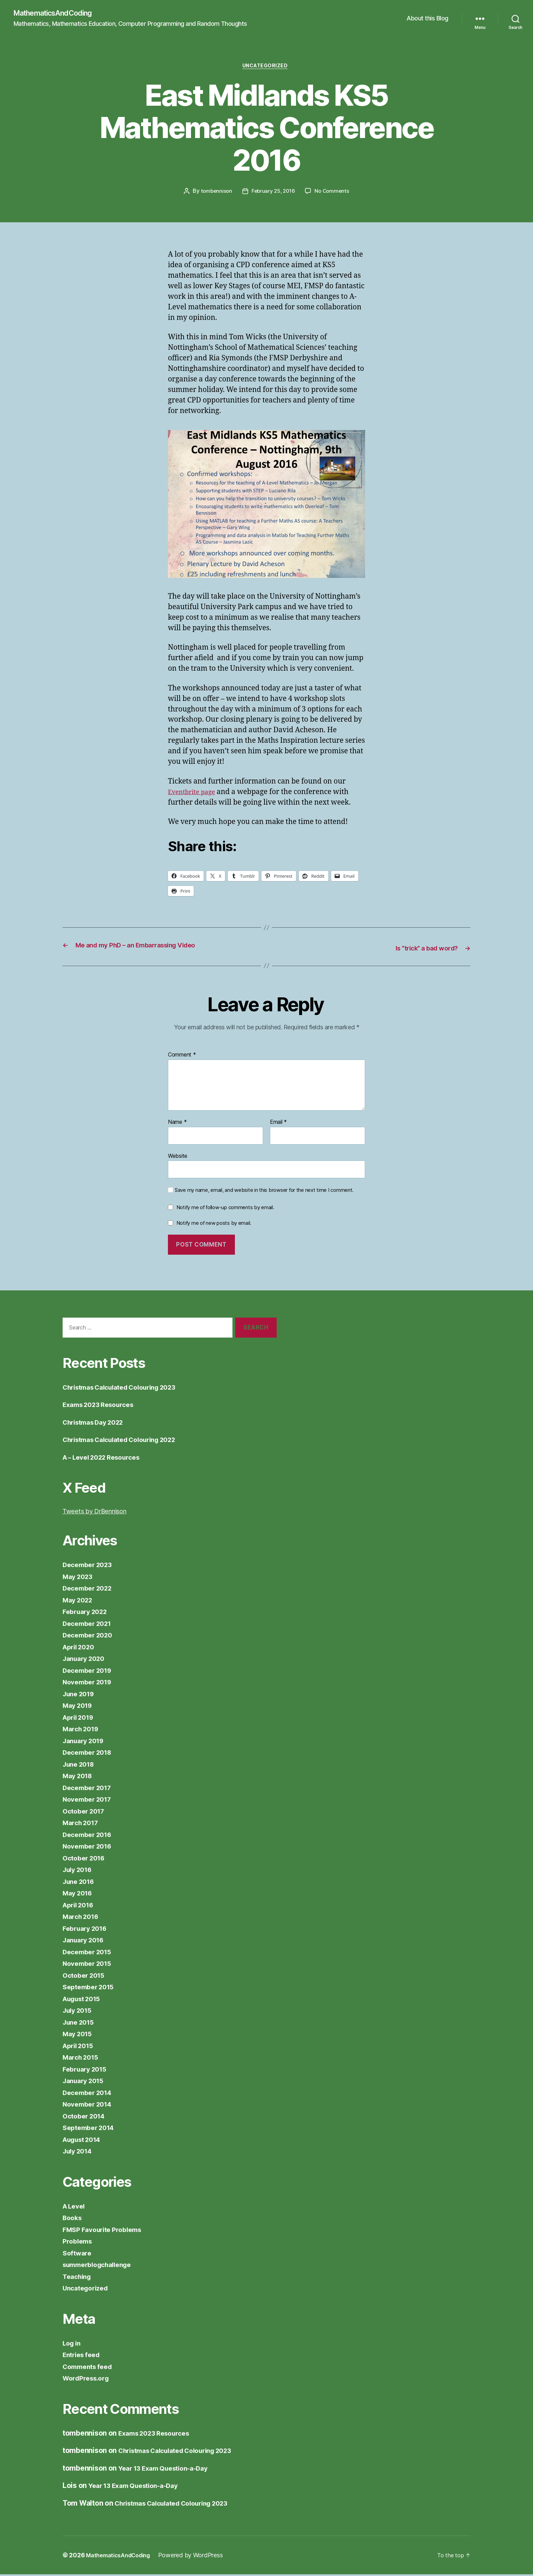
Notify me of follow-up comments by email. (225, 1209)
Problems (79, 2242)
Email (278, 1124)
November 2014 (90, 2105)
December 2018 (90, 1754)
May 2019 (79, 1707)
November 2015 (90, 1965)
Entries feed (83, 2356)
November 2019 (90, 1683)
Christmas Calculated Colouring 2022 (127, 1441)
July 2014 (79, 2152)
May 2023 (79, 1578)
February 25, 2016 (273, 193)
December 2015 (90, 1953)
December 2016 (90, 1836)
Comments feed (90, 2368)
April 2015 (80, 2047)
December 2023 (90, 1566)
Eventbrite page (195, 794)
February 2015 (87, 2070)
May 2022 (79, 1601)
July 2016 (79, 1871)
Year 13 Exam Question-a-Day (168, 2469)
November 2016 (90, 1847)
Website (177, 1157)
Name (177, 1124)
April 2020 (81, 1648)
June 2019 (81, 1695)
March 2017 (82, 1824)
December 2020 (90, 1636)
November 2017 (90, 1801)
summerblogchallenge (101, 2266)
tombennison (214, 193)
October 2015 (86, 1976)
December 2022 (90, 1589)
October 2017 (86, 1812)
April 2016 (80, 1906)
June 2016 (81, 1882)
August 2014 (85, 2140)
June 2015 (80, 2023)
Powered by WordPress (199, 2556)
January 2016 (86, 1941)
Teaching (78, 2277)
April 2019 (80, 1718)
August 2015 (84, 2000)
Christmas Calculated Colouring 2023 (127, 1388)
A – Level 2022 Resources (107, 1458)
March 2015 (82, 2059)
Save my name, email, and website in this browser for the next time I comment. (264, 1192)
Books (73, 2219)
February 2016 (87, 1929)
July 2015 (79, 2012)
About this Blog (427, 18)
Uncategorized (266, 68)
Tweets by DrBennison (100, 1512)
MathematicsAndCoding (58, 14)
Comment (182, 1056)
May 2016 (79, 1894)
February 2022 (88, 1613)
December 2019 (90, 1671)
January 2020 (86, 1660)
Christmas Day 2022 (97, 1423)
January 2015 (86, 2082)
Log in (73, 2344)
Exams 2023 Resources (102, 1406)
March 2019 (83, 1730)
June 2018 (81, 1765)
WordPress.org (88, 2379)
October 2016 (86, 1859)
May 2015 (79, 2035)
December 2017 (90, 1789)
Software (78, 2254)
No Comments (333, 193)
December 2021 (90, 1624)
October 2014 (86, 2117)
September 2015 (91, 1988)
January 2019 (86, 1742)
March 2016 (83, 1918)
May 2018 (79, 1777)
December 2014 (90, 2094)
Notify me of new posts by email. (213, 1224)
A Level (75, 2207)
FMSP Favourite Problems (106, 2231)
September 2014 (91, 2129)
